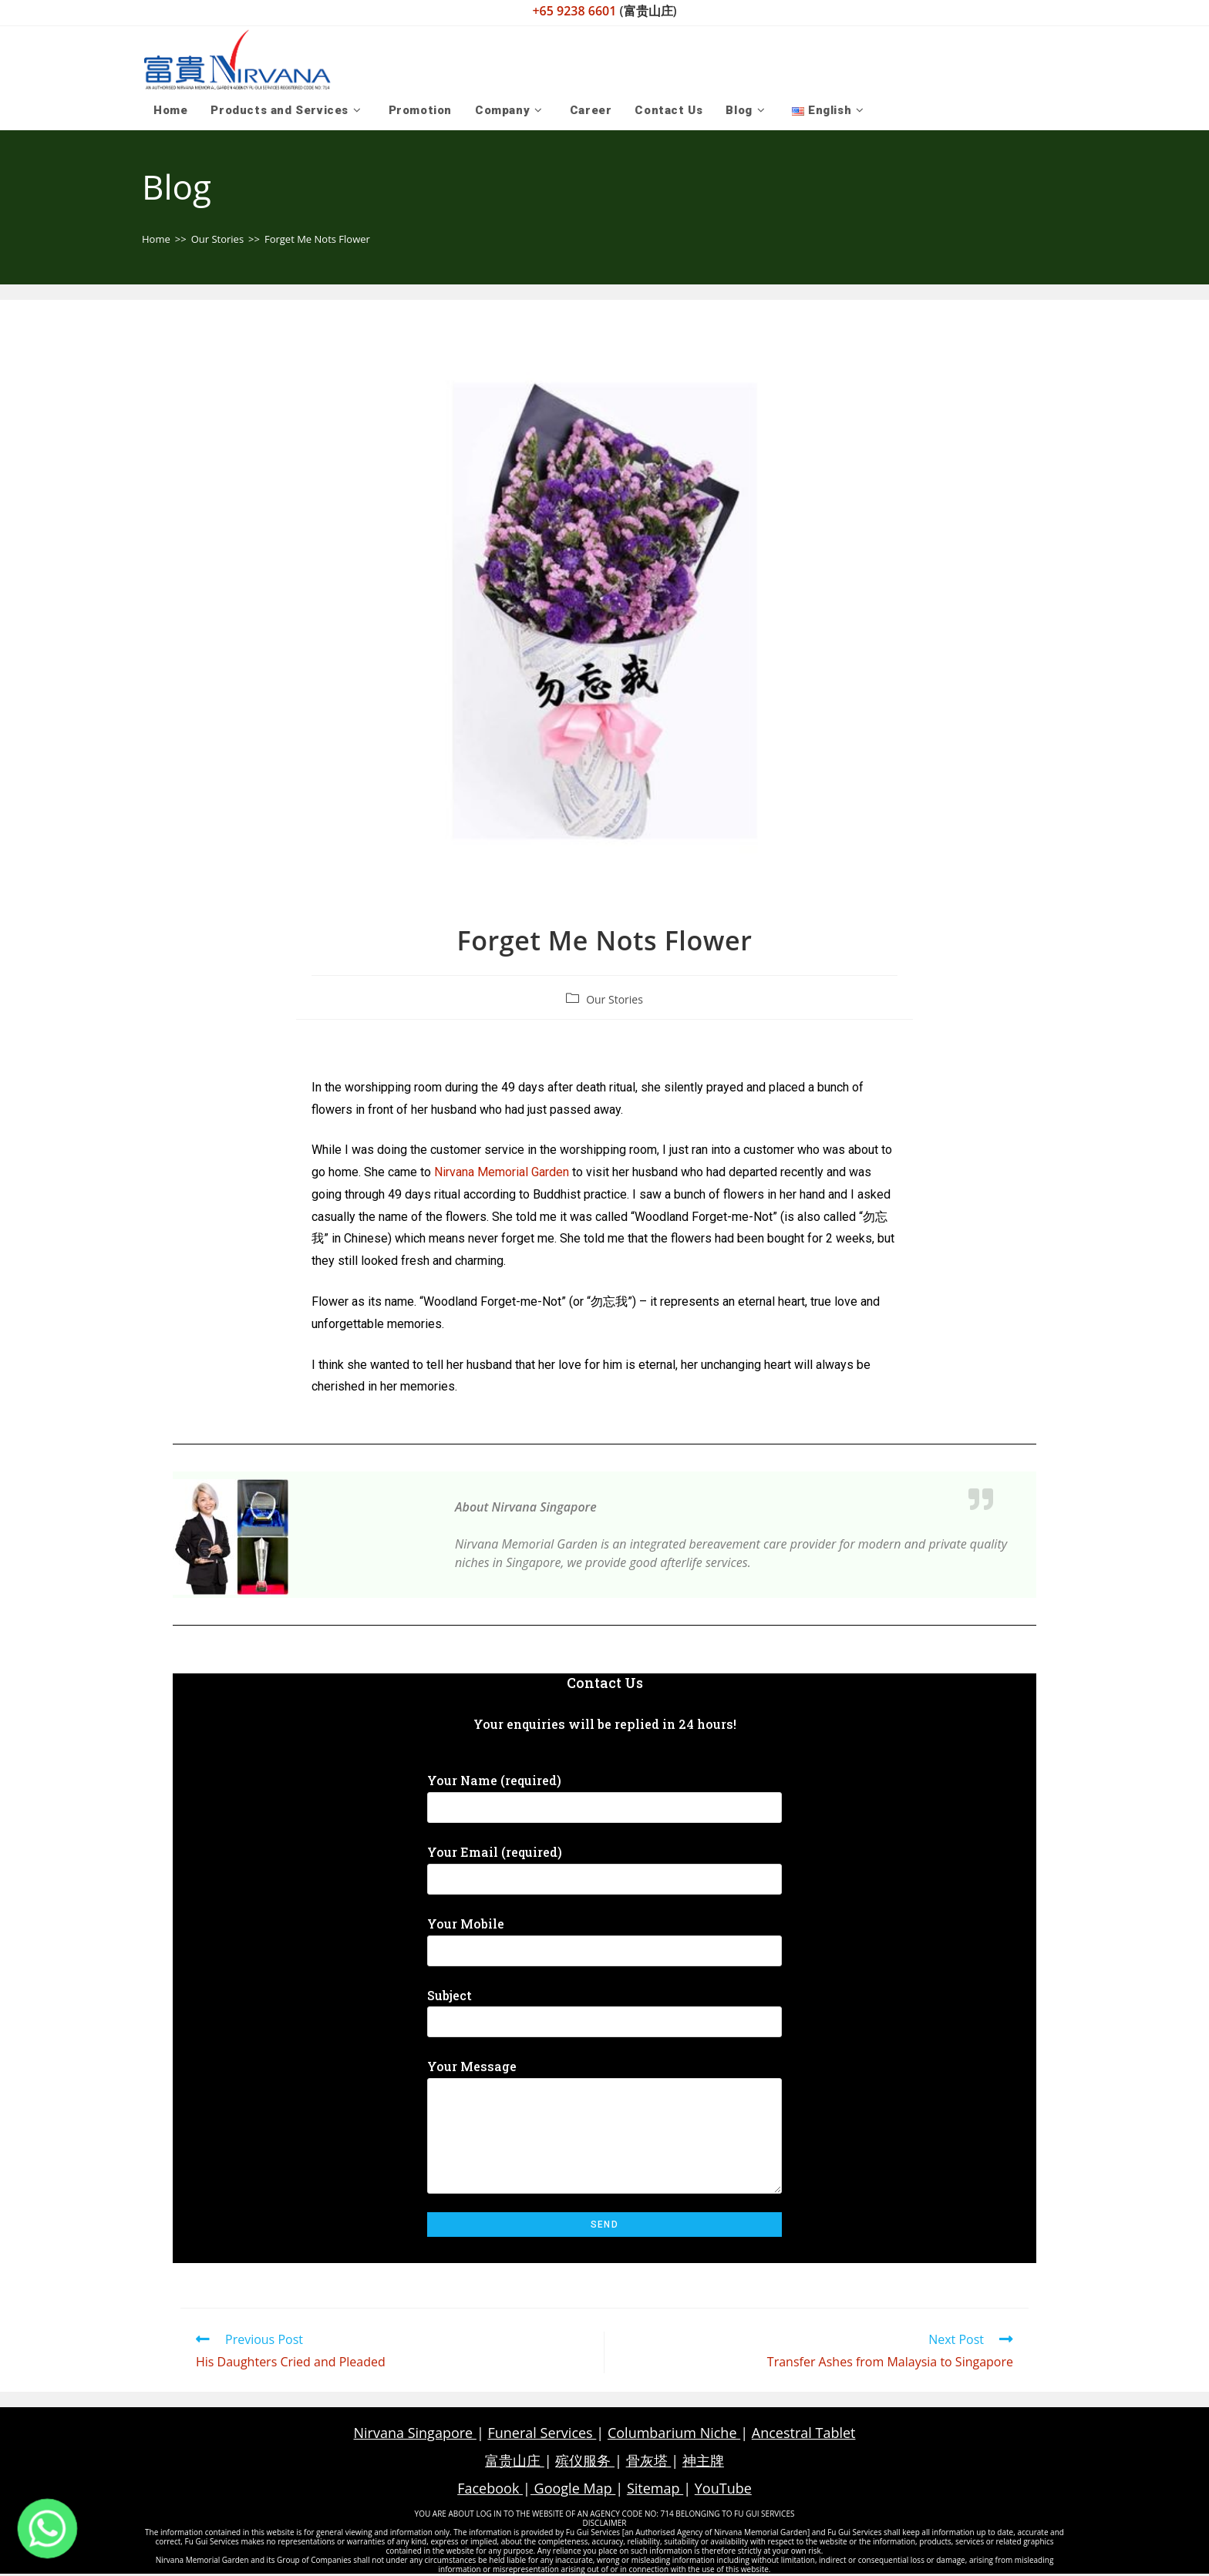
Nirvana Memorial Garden (501, 1173)
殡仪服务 (585, 2462)
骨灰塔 (649, 2462)
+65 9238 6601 (575, 10)
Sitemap (655, 2489)
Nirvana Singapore (415, 2434)
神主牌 (703, 2462)
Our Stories (614, 1000)
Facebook (490, 2489)
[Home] (156, 240)
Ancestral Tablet (804, 2434)
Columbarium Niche (674, 2434)
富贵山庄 (514, 2462)
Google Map (572, 2489)
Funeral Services (541, 2434)
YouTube (723, 2489)
